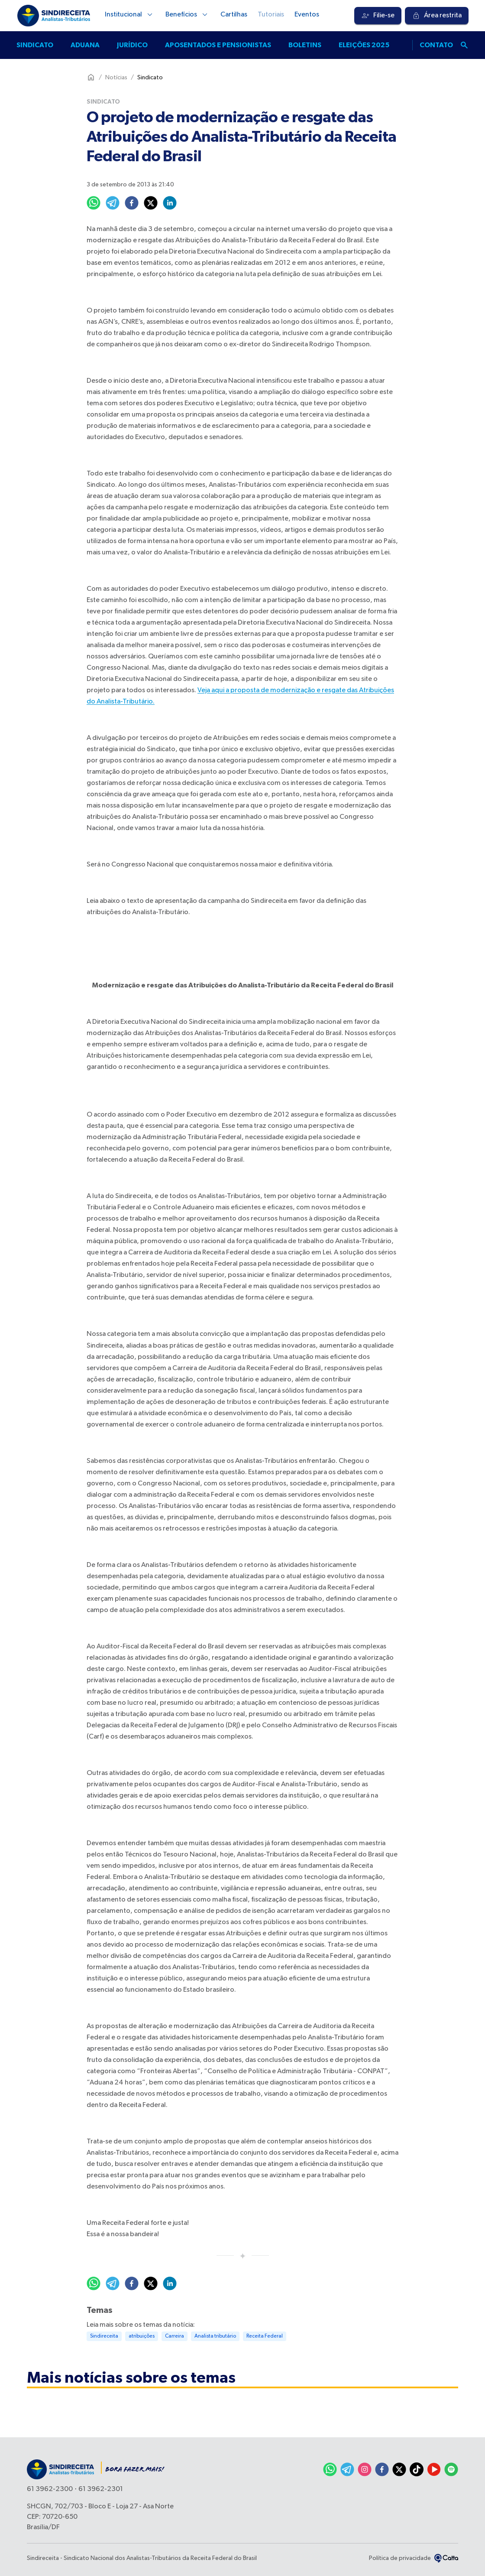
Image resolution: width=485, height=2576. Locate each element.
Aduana (85, 45)
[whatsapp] (93, 203)
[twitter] (151, 203)
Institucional (130, 15)
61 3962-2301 (100, 2489)
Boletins (304, 45)
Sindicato (34, 45)
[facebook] (132, 203)
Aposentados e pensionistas (218, 45)
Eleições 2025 (364, 45)
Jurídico (132, 45)
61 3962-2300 (50, 2489)
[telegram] (113, 203)
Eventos (306, 14)
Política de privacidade (400, 2558)
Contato (436, 45)
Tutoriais (271, 14)
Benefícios (187, 15)
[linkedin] (170, 203)
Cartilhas (233, 14)
